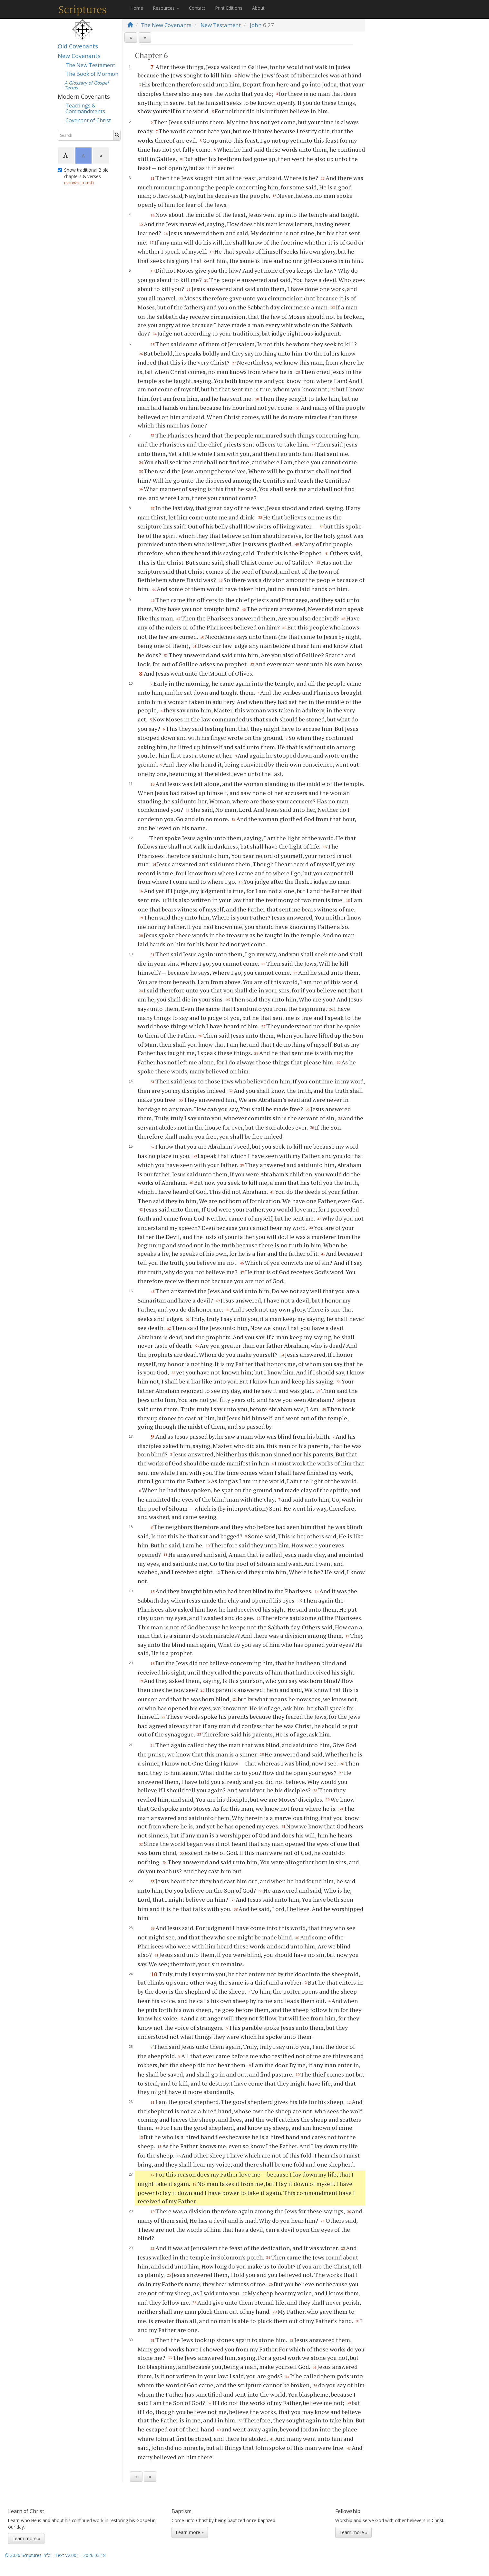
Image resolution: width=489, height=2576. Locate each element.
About (258, 8)
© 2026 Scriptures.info (28, 2555)
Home (136, 8)
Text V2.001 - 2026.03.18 (80, 2555)
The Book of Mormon (91, 73)
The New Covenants (166, 25)
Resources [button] (166, 8)
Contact (197, 8)
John (256, 25)
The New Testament (90, 65)
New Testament (220, 25)
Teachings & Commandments (85, 108)
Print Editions (228, 8)
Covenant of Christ (88, 120)
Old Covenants (78, 46)
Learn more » (26, 2538)
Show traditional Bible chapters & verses (83, 176)
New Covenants (79, 56)
